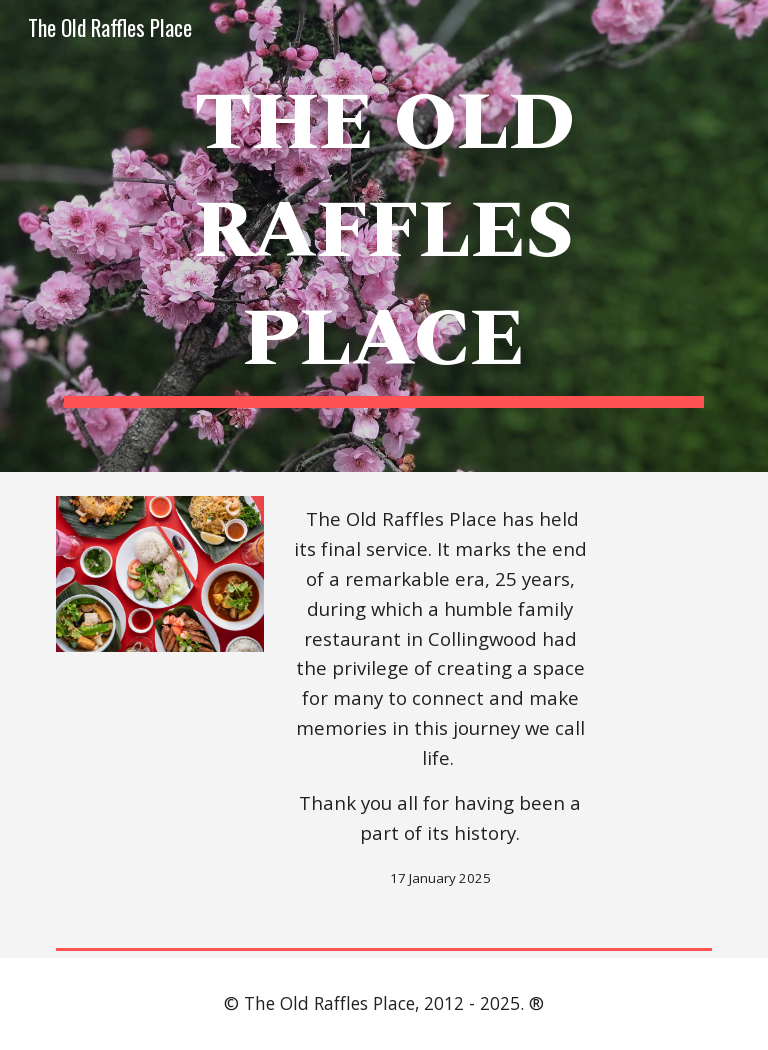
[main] (383, 236)
